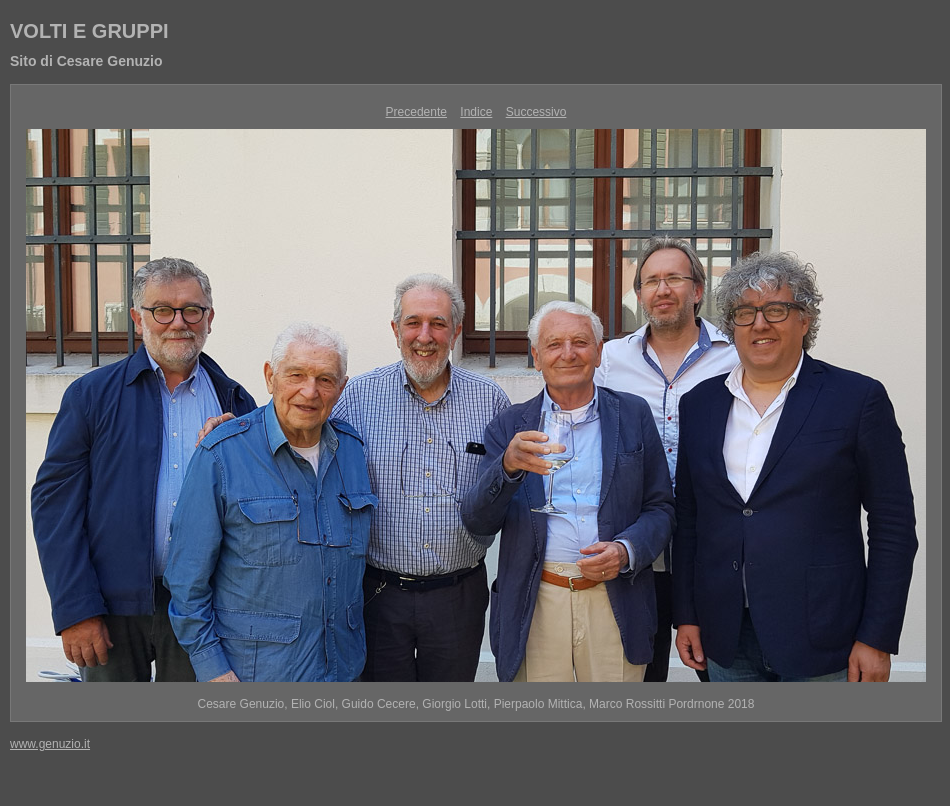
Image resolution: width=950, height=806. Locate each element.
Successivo (536, 112)
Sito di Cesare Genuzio (86, 61)
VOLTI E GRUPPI (89, 31)
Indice (476, 112)
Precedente (416, 112)
